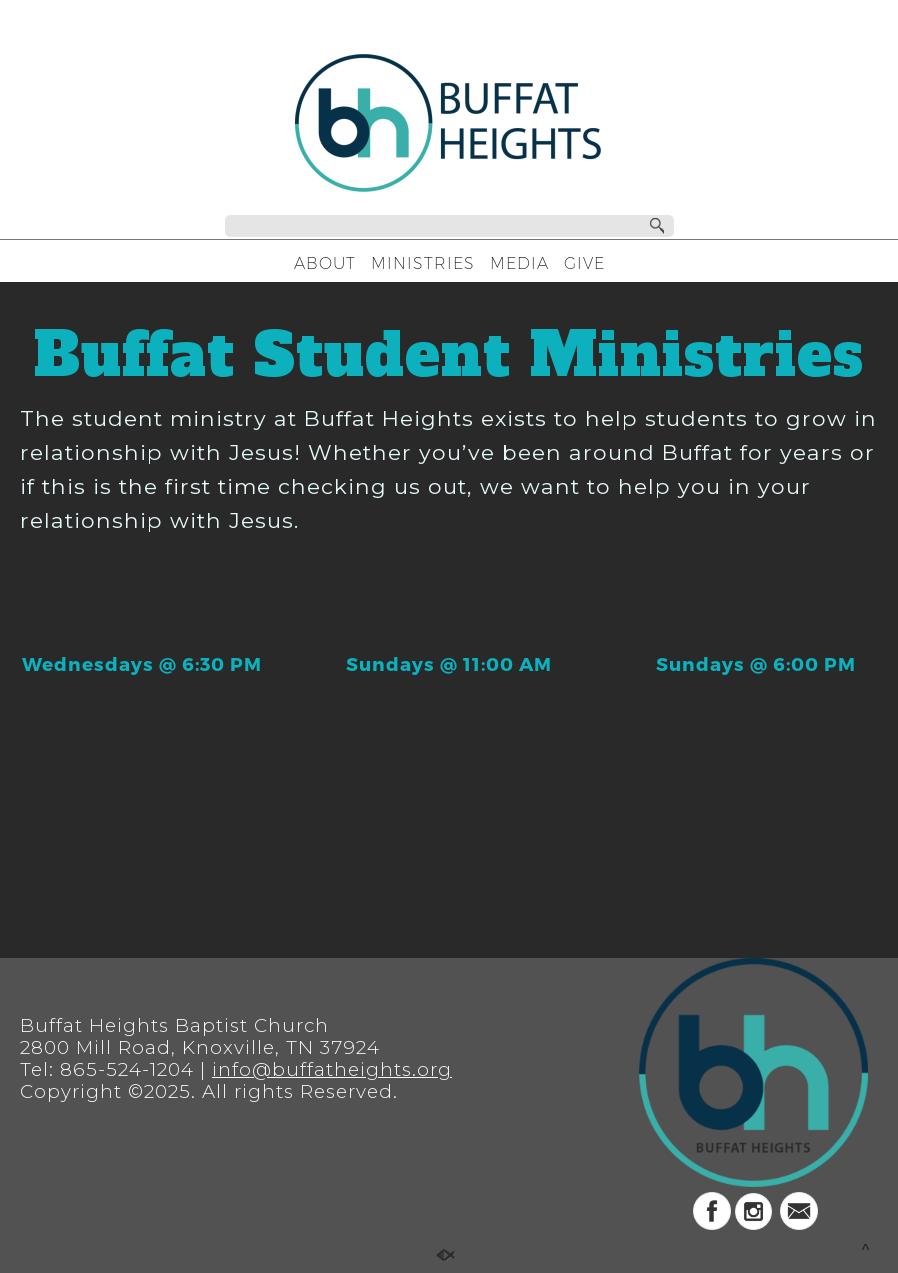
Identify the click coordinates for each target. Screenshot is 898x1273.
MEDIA (519, 263)
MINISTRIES (423, 263)
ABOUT (325, 263)
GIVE (584, 263)
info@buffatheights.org (332, 1069)
